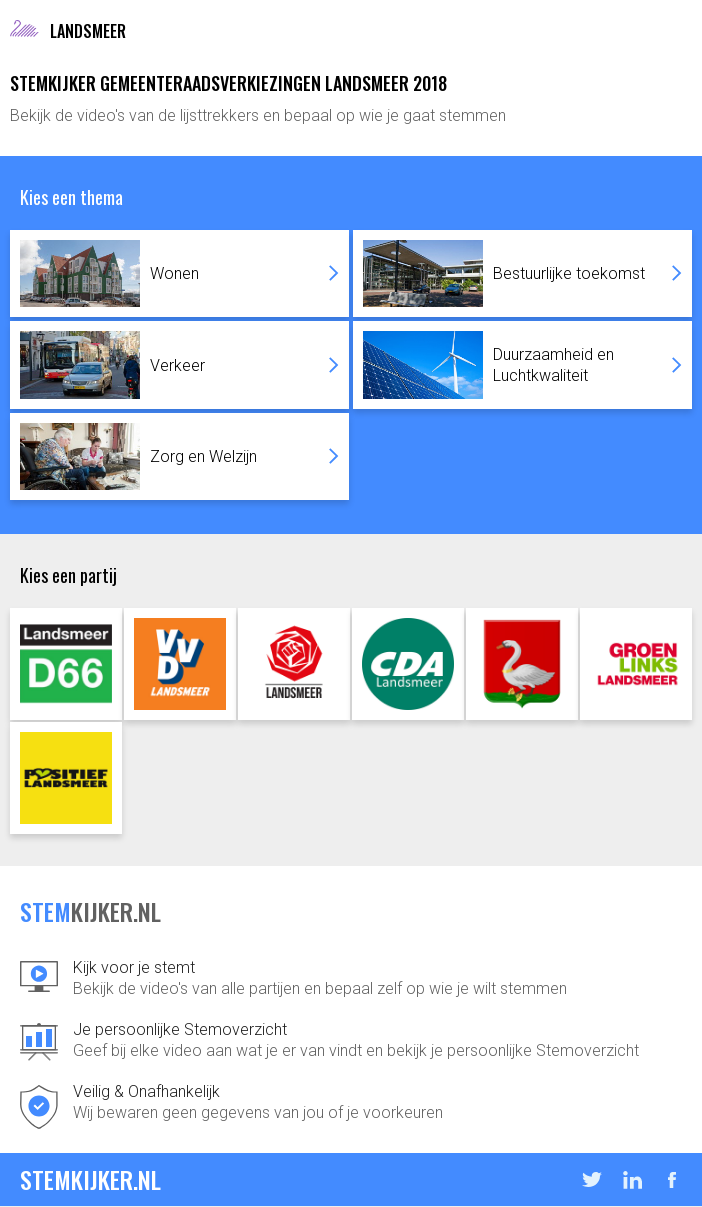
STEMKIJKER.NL (90, 1179)
